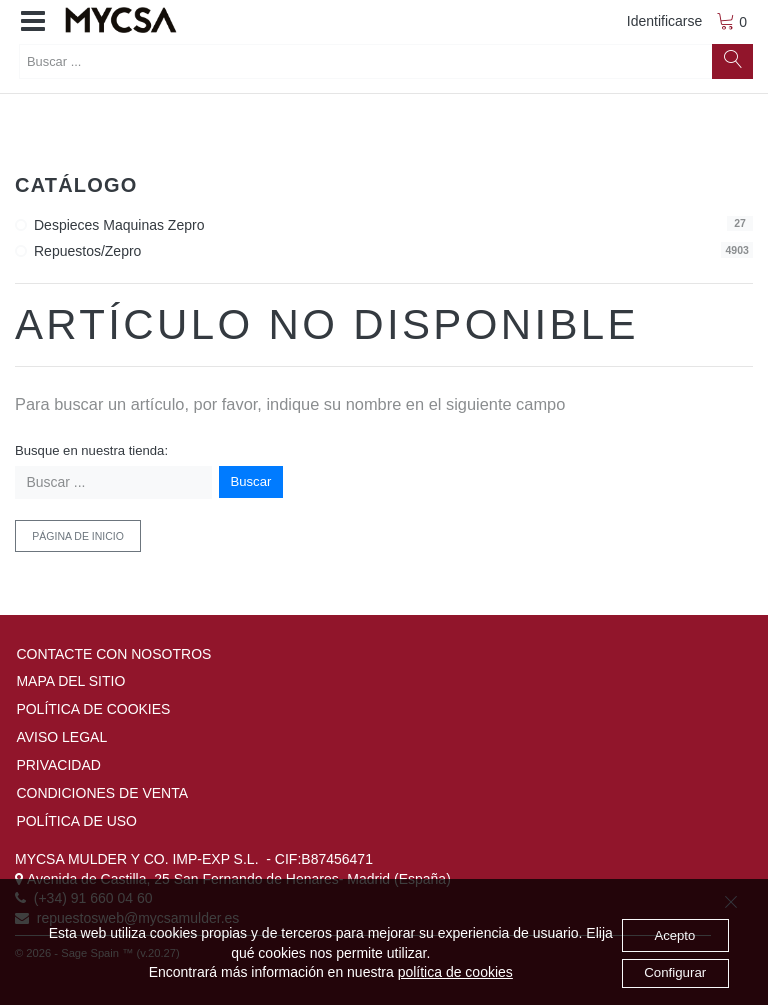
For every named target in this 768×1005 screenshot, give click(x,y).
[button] (33, 22)
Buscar (251, 481)
